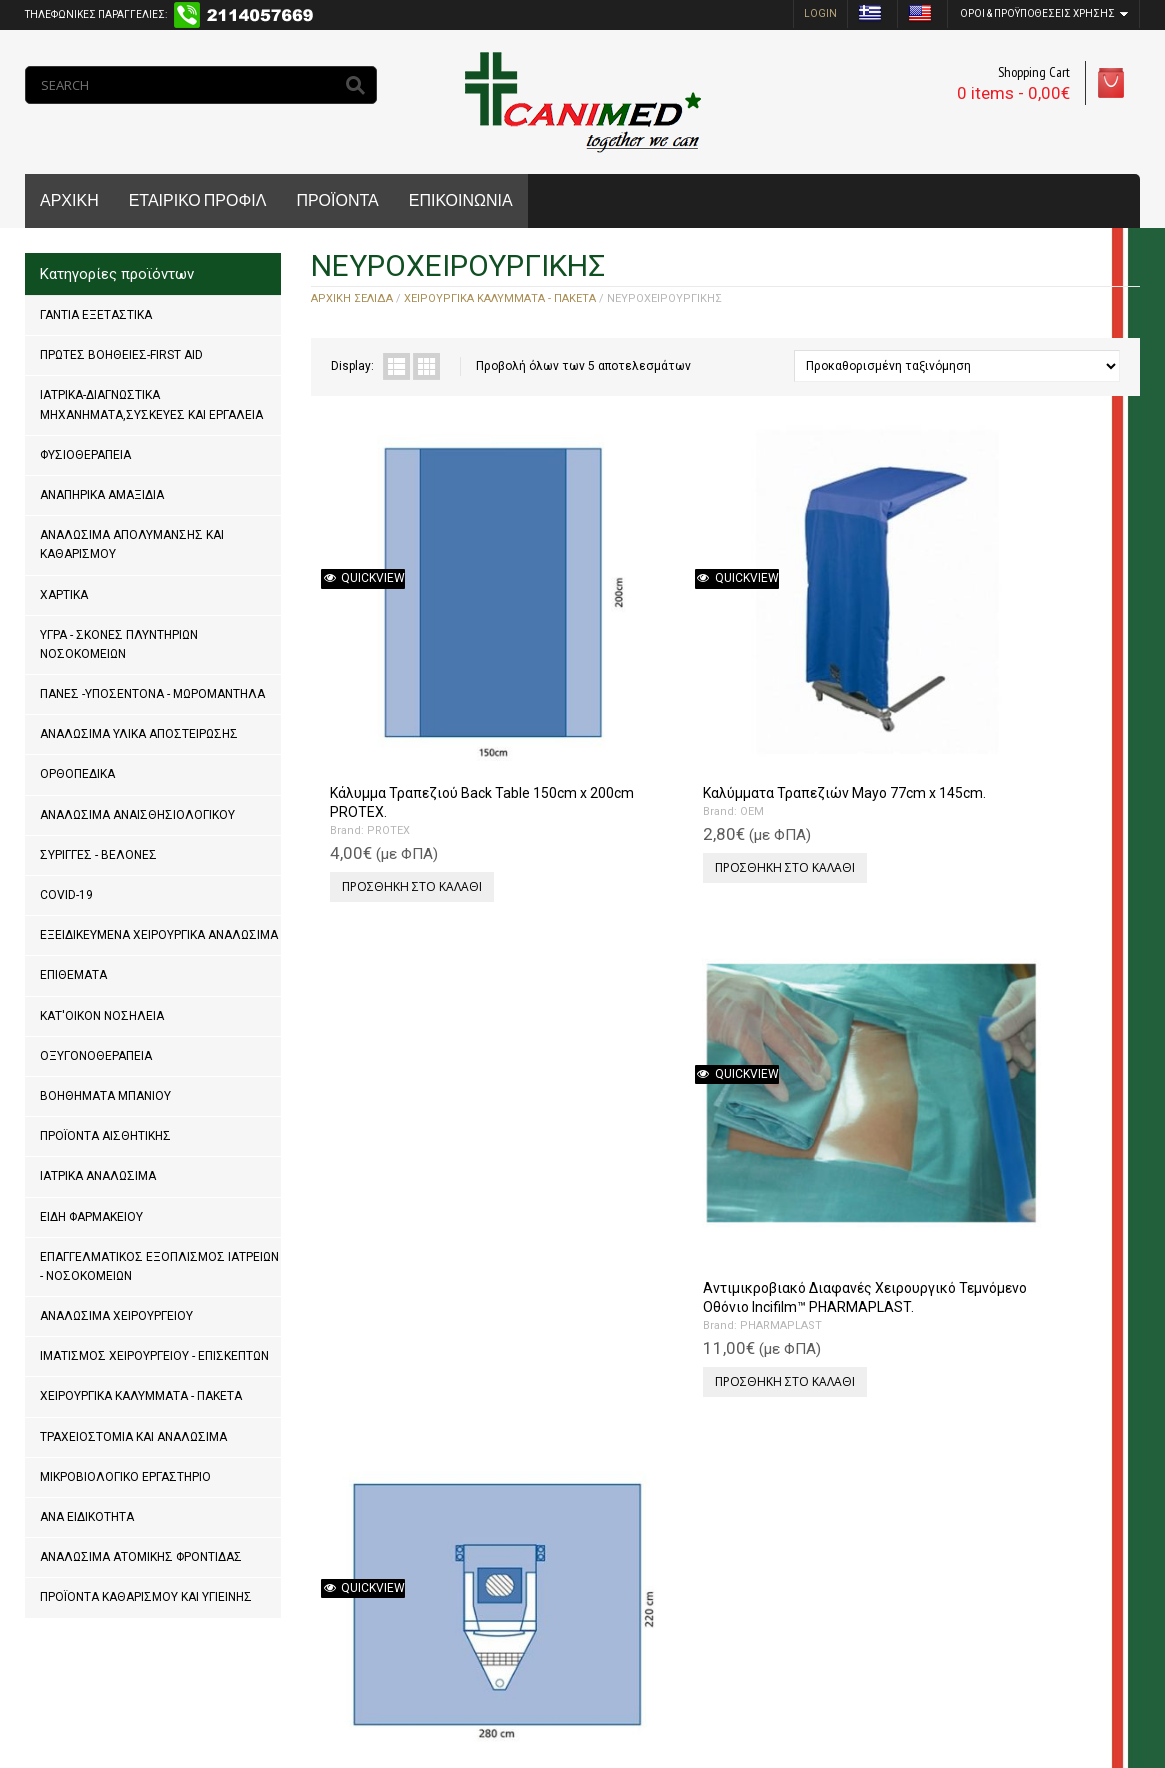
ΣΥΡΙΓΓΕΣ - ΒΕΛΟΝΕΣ (98, 855)
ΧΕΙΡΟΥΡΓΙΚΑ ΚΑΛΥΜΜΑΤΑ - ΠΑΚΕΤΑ (141, 1396)
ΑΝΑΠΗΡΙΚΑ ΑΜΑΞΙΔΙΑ (102, 495)
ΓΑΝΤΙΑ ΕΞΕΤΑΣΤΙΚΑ (96, 315)
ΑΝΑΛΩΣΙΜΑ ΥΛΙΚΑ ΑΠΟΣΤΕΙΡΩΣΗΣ (139, 734)
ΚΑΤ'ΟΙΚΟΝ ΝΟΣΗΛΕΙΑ (102, 1016)
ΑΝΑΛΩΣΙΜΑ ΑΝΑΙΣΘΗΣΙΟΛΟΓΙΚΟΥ (137, 815)
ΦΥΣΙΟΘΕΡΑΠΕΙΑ (85, 455)
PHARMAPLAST (814, 702)
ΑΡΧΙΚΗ (69, 200)
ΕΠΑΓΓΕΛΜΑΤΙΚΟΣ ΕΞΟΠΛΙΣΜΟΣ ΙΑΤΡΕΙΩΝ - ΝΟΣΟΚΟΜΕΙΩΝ (159, 1266)
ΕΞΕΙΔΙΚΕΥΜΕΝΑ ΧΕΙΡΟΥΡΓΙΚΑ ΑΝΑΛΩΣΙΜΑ (159, 935)
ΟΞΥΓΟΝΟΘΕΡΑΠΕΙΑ (96, 1056)
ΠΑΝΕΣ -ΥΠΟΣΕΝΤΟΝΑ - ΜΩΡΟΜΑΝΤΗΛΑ (152, 694)
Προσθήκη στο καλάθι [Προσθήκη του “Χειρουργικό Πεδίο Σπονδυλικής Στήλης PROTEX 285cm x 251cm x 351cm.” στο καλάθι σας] (404, 1145)
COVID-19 (66, 895)
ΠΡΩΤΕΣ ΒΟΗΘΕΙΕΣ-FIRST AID (121, 355)
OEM (578, 664)
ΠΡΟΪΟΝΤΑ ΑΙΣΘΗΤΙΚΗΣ (105, 1136)
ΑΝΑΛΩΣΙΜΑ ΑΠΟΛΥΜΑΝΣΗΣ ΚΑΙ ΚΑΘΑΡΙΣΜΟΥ (132, 544)
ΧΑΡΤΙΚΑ (64, 595)
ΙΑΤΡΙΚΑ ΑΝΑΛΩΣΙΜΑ (98, 1176)
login (820, 13)
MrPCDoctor (293, 1688)
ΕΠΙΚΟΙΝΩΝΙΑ (461, 200)
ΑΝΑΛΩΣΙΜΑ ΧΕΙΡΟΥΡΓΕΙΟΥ (116, 1316)
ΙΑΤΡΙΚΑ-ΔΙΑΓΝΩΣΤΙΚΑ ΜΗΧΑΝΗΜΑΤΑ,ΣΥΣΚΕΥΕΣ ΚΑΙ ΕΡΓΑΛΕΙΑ (151, 404)
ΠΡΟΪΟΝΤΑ (337, 200)
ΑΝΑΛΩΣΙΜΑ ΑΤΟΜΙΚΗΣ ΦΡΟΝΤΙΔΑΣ (141, 1557)
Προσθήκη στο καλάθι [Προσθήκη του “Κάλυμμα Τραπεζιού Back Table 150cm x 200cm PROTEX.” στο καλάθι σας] (404, 739)
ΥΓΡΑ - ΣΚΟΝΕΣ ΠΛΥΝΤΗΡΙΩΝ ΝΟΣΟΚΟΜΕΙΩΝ (119, 644)
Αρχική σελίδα (352, 298)
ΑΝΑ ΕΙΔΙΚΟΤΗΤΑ (87, 1517)
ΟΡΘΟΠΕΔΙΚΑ (77, 774)
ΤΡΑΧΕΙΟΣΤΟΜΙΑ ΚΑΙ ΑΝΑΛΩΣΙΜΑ (133, 1437)
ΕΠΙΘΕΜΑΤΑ (73, 975)
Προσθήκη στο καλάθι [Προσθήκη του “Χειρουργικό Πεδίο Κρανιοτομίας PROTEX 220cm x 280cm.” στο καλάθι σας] (1025, 739)
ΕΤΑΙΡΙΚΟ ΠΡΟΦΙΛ (198, 200)
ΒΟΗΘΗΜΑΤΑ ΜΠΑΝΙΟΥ (105, 1096)
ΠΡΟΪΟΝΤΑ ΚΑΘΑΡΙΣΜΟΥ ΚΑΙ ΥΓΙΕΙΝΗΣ (146, 1597)
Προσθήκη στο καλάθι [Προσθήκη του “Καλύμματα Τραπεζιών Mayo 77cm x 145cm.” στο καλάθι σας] (611, 720)
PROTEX (380, 683)
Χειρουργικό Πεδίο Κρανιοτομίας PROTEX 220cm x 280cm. (1015, 645)
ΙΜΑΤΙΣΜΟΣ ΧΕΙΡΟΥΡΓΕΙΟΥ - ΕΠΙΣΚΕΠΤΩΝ (154, 1356)
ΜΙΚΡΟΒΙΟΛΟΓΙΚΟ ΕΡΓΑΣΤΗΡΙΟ (125, 1477)
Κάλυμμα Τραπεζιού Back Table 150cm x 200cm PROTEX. (403, 645)
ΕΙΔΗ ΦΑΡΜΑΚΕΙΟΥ (91, 1217)
